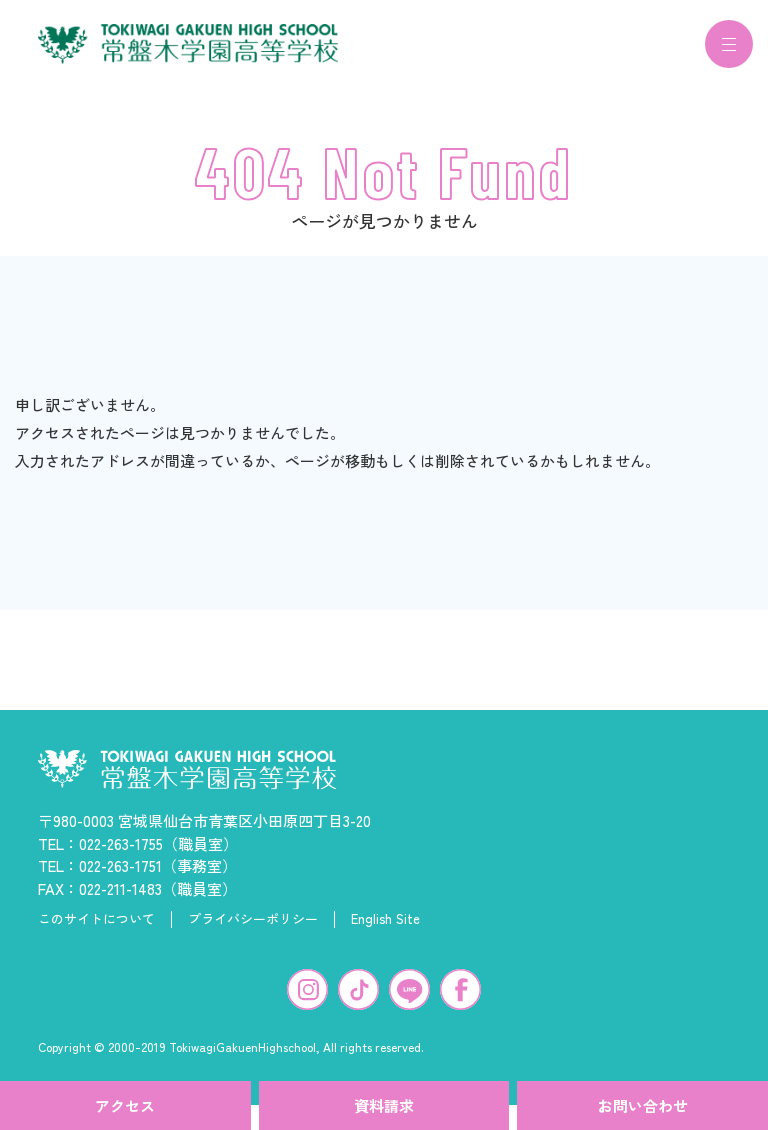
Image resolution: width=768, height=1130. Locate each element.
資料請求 (384, 1105)
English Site (385, 931)
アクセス (125, 1105)
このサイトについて (96, 931)
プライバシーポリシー (253, 931)
